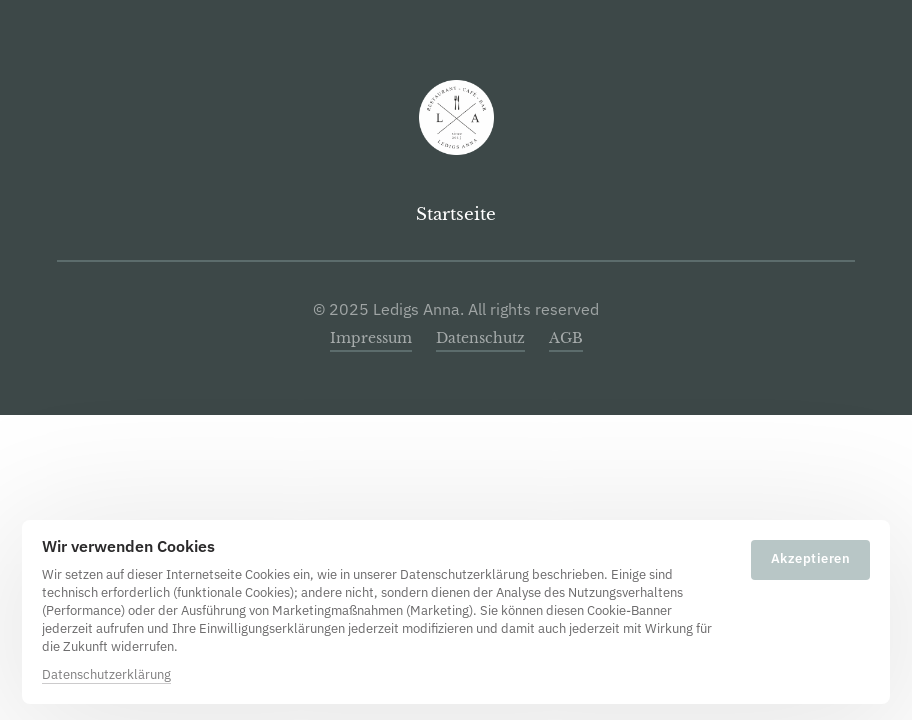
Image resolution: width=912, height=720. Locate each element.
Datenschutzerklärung (106, 674)
